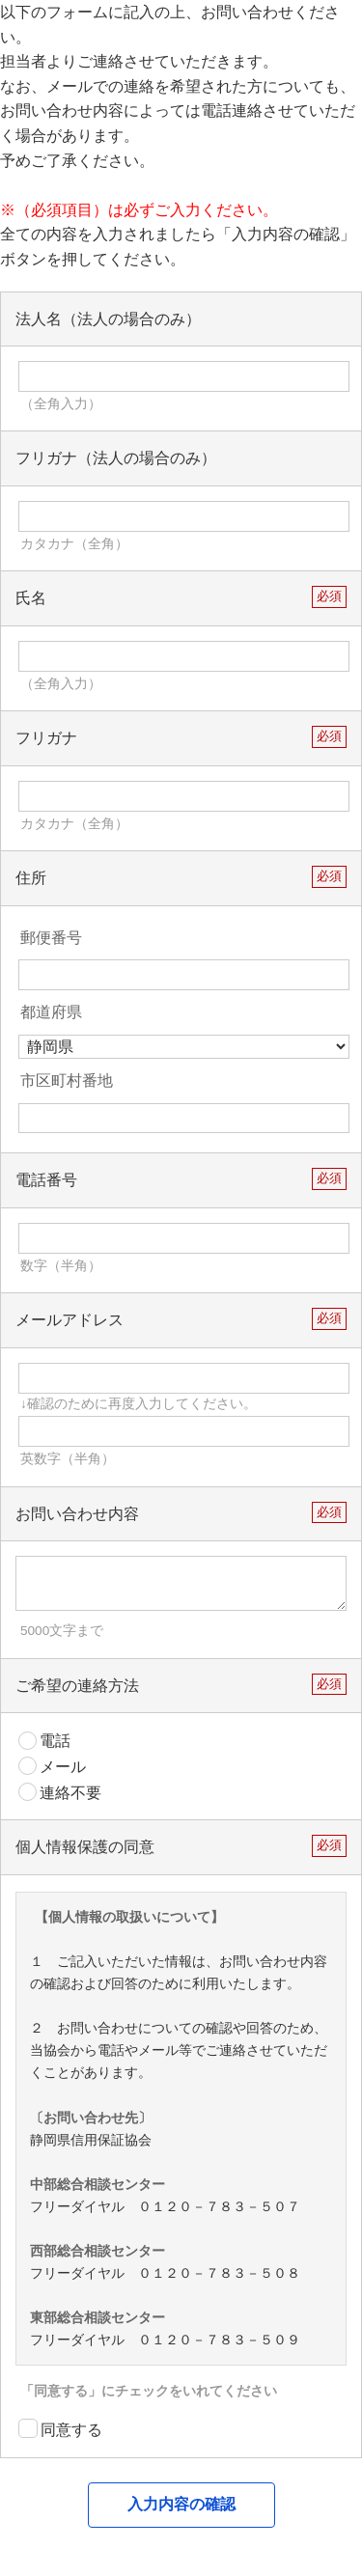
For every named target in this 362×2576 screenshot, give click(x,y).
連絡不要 (59, 1792)
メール (52, 1766)
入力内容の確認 (181, 2504)
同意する (60, 2428)
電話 (44, 1740)
